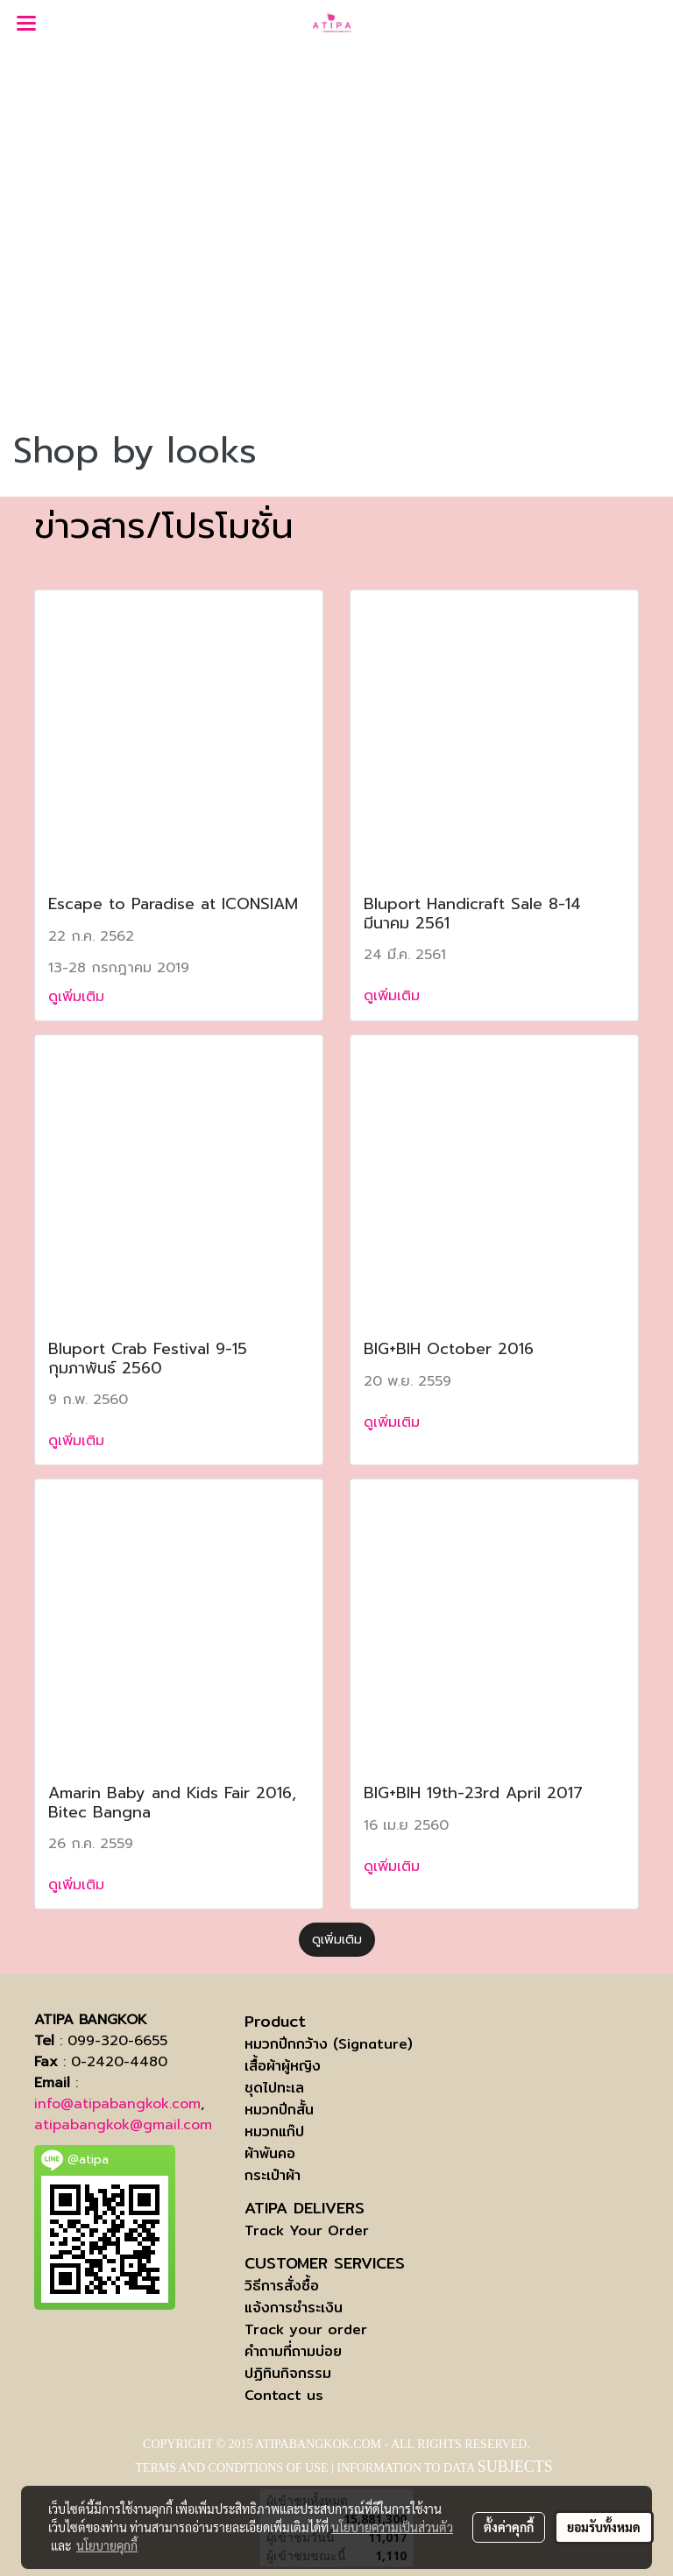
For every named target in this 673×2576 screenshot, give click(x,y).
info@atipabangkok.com (117, 2103)
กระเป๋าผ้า (272, 2175)
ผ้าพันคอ (269, 2153)
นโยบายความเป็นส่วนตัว (392, 2527)
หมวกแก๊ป (274, 2131)
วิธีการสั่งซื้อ (281, 2286)
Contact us (283, 2395)
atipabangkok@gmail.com (123, 2124)
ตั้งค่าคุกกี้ (509, 2527)
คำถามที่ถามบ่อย (293, 2351)
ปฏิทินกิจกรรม (287, 2373)
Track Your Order (306, 2230)
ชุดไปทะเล (274, 2088)
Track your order (305, 2329)
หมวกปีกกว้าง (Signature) (328, 2044)
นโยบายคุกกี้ (107, 2545)
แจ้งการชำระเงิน (293, 2307)
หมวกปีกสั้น (279, 2110)
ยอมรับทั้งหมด (604, 2527)
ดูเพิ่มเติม (79, 996)
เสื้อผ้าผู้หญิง (282, 2066)
